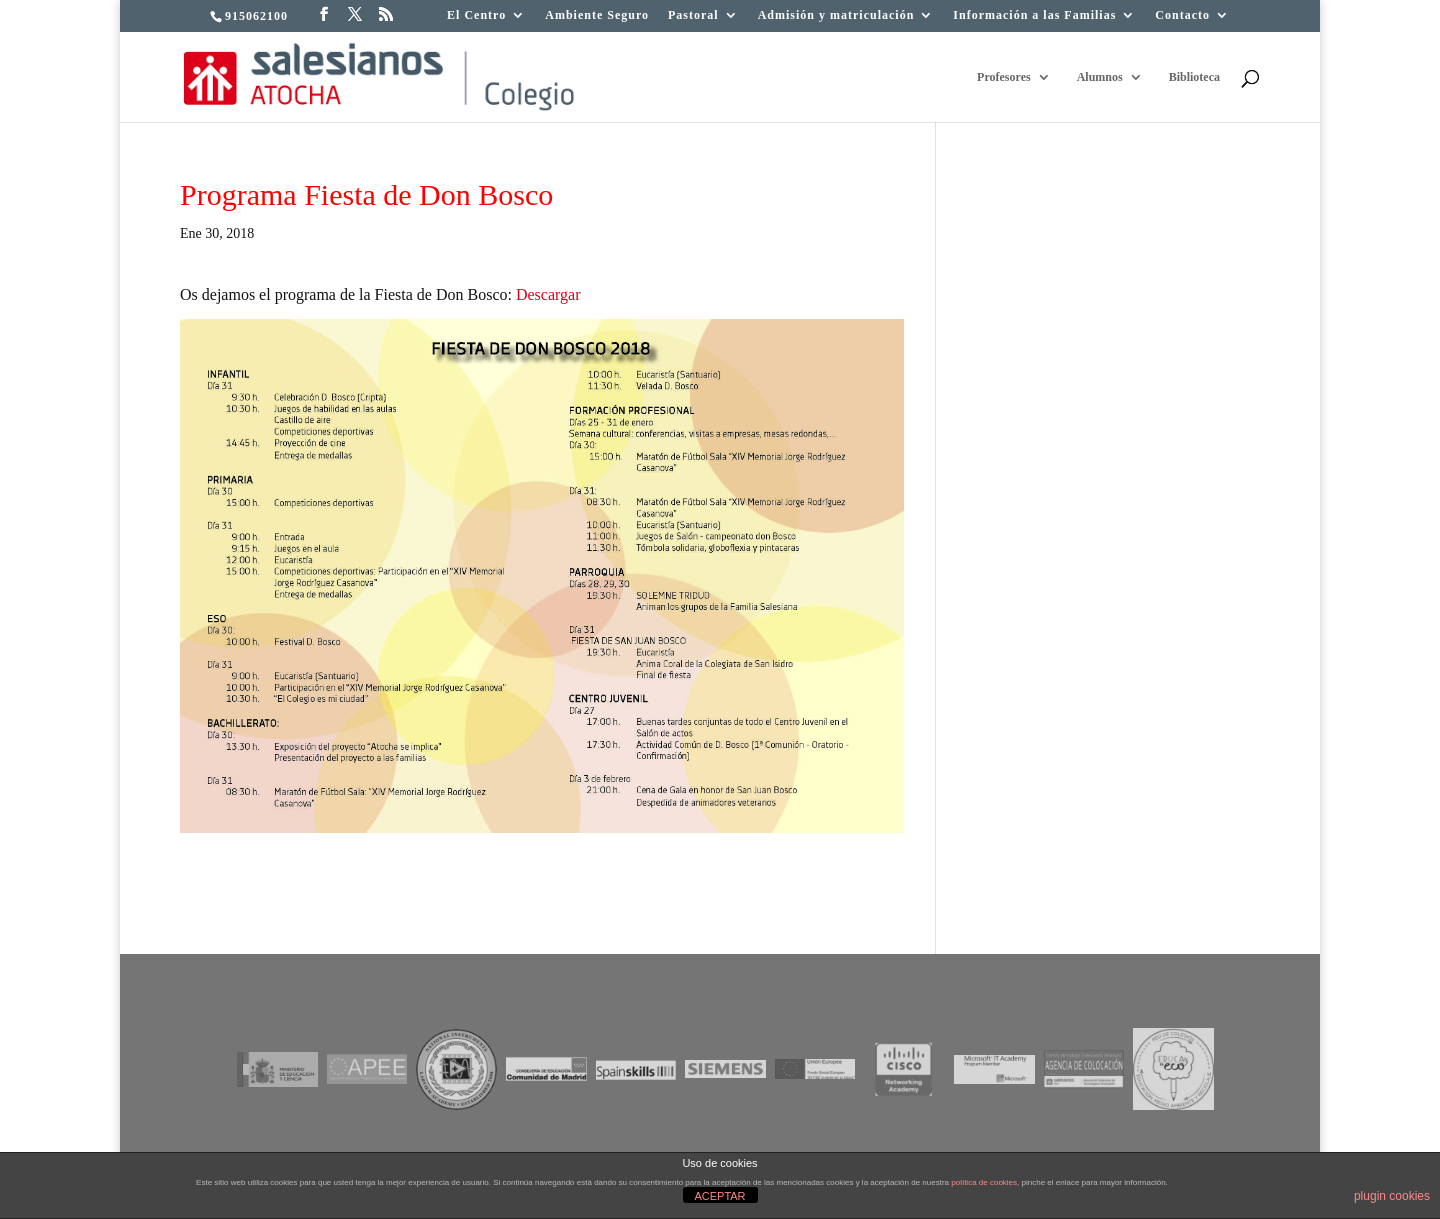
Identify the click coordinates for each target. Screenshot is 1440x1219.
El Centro (476, 15)
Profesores (1004, 77)
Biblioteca (1194, 77)
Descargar (548, 294)
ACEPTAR (719, 1196)
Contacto (1182, 15)
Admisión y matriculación (836, 15)
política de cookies (984, 1182)
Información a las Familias (1034, 15)
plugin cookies (1392, 1196)
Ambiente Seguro (597, 15)
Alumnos (1100, 77)
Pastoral (693, 15)
